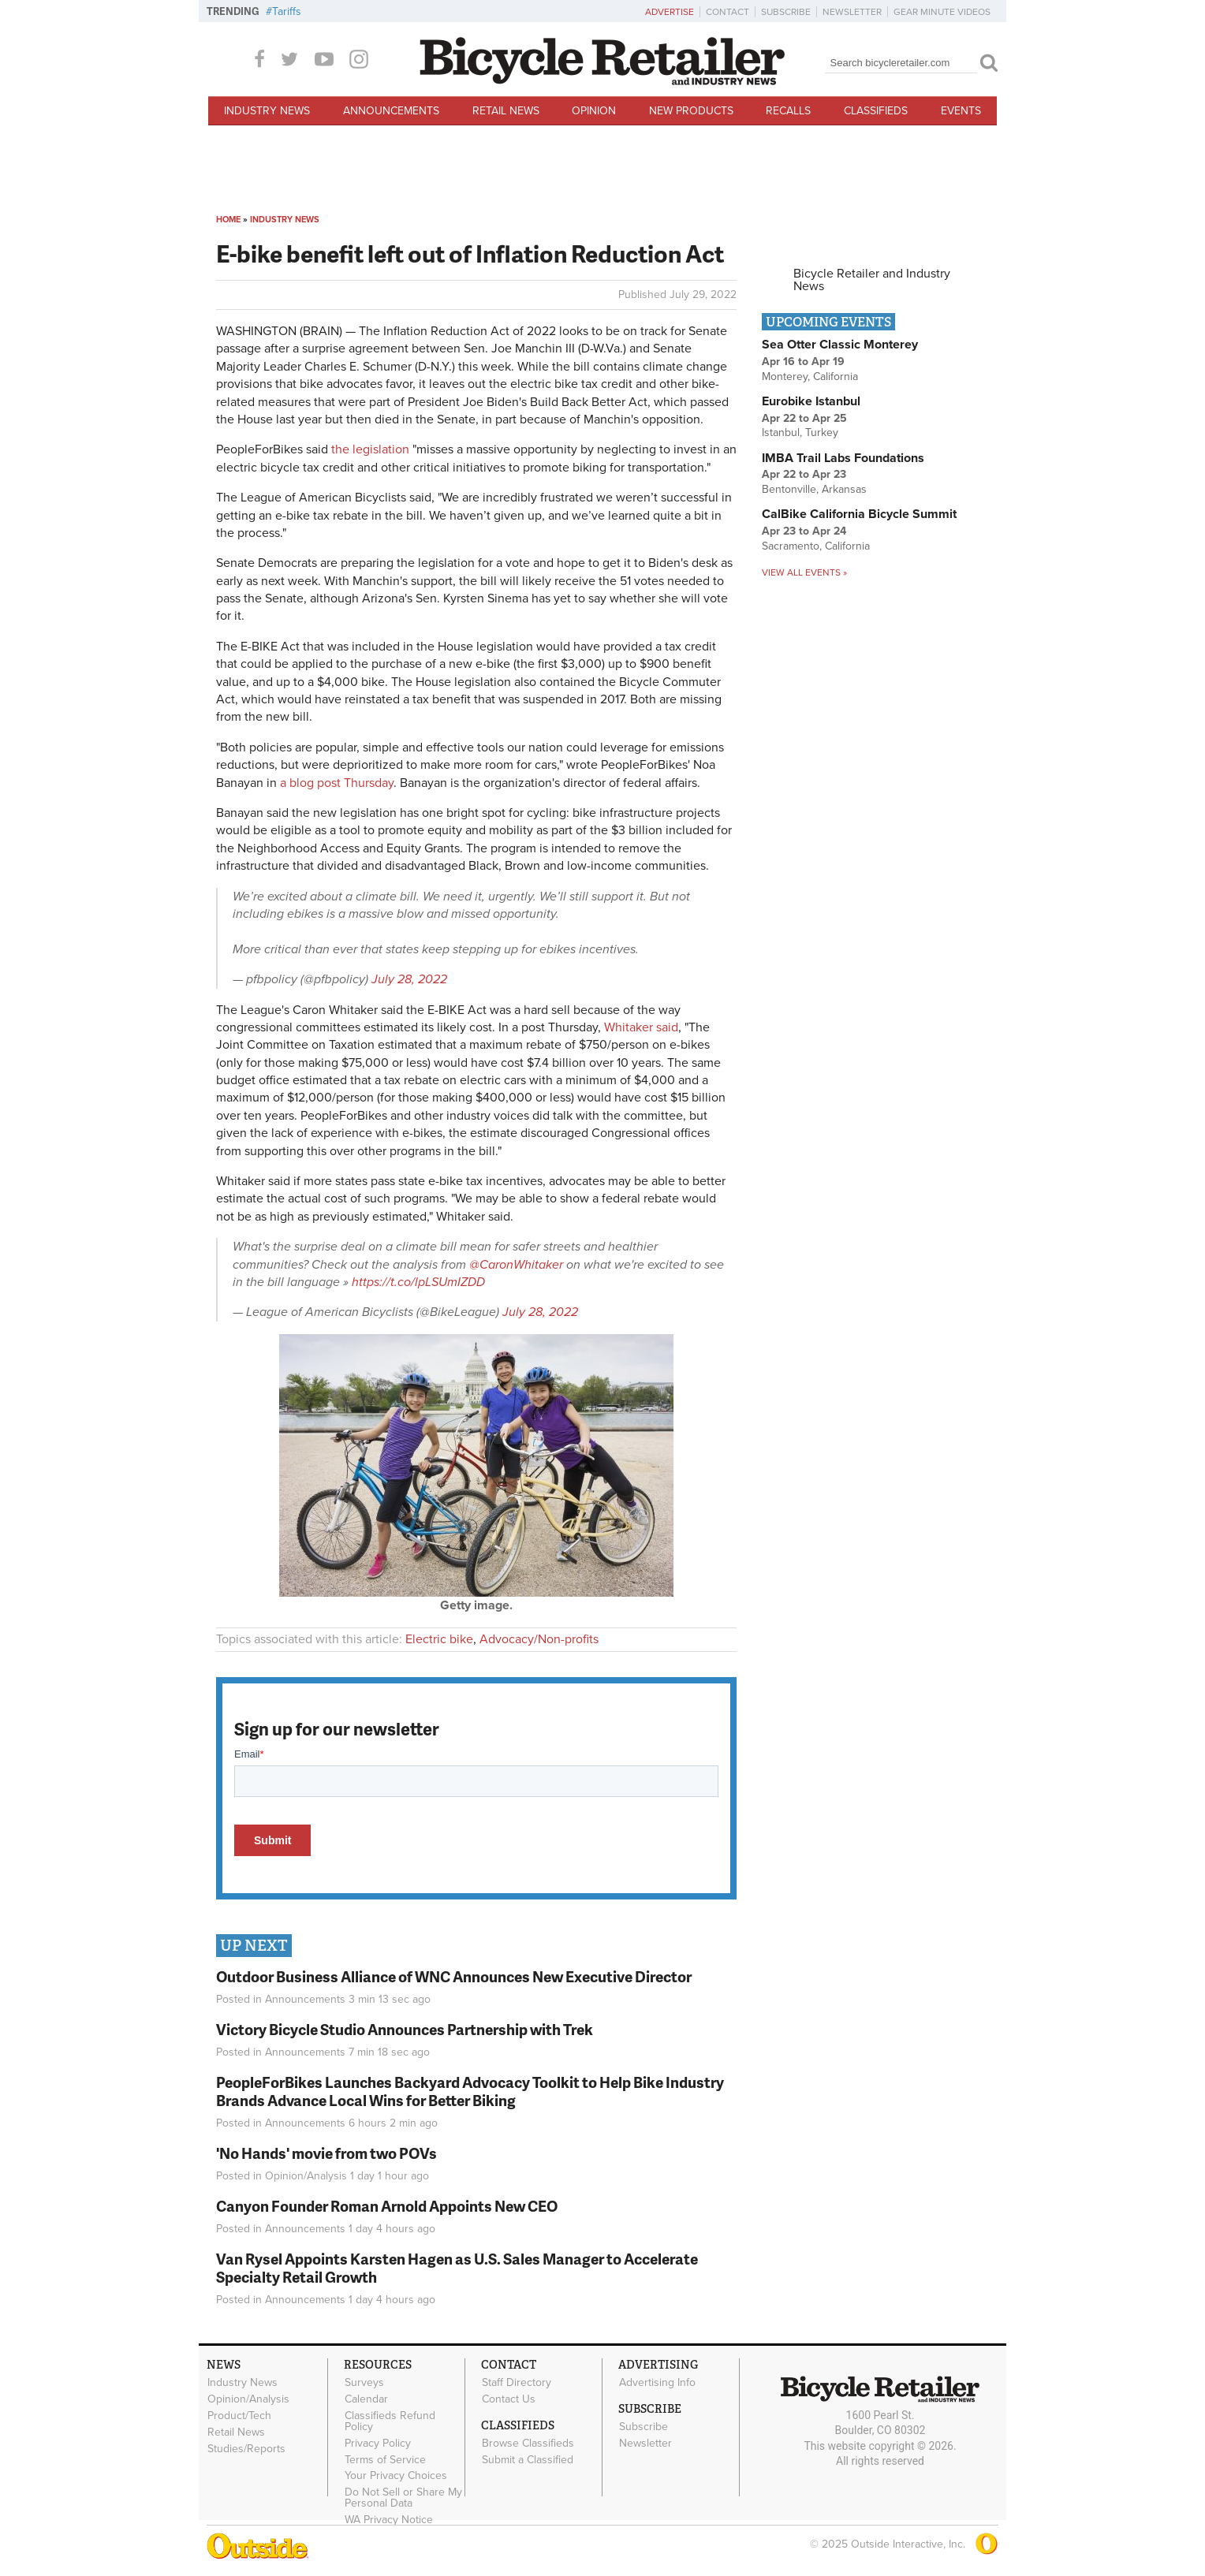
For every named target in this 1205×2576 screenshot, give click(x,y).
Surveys (364, 2383)
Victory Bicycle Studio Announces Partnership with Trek (404, 2029)
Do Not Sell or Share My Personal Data (403, 2498)
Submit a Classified (527, 2459)
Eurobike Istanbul (811, 401)
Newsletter (852, 11)
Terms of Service (385, 2459)
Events (961, 110)
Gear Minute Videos (941, 11)
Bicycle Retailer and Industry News (871, 280)
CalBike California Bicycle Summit (859, 514)
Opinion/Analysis (306, 2176)
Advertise (669, 11)
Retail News (505, 110)
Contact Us (508, 2399)
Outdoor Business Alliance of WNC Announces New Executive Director (454, 1976)
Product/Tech (239, 2416)
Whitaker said (641, 1027)
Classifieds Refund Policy (390, 2421)
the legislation (370, 449)
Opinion (594, 110)
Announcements (391, 110)
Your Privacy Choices (396, 2476)
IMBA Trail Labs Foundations (843, 458)
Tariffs (286, 11)
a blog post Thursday (337, 783)
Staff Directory (516, 2383)
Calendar (366, 2399)
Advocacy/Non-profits (539, 1639)
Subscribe (786, 11)
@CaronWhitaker (516, 1265)
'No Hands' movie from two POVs (326, 2153)
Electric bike (439, 1639)
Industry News (267, 110)
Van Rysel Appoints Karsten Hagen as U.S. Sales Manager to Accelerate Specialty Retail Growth (457, 2267)
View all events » (804, 572)
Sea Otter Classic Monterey (840, 344)
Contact (727, 11)
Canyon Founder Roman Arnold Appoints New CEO (387, 2205)
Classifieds (876, 110)
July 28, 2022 (409, 979)
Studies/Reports (246, 2448)
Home (228, 219)
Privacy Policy (378, 2442)
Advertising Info (657, 2383)
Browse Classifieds (528, 2443)
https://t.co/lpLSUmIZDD (418, 1282)
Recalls (788, 110)
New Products (691, 110)
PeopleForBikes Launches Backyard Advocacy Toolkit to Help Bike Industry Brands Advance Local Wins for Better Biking (470, 2091)
